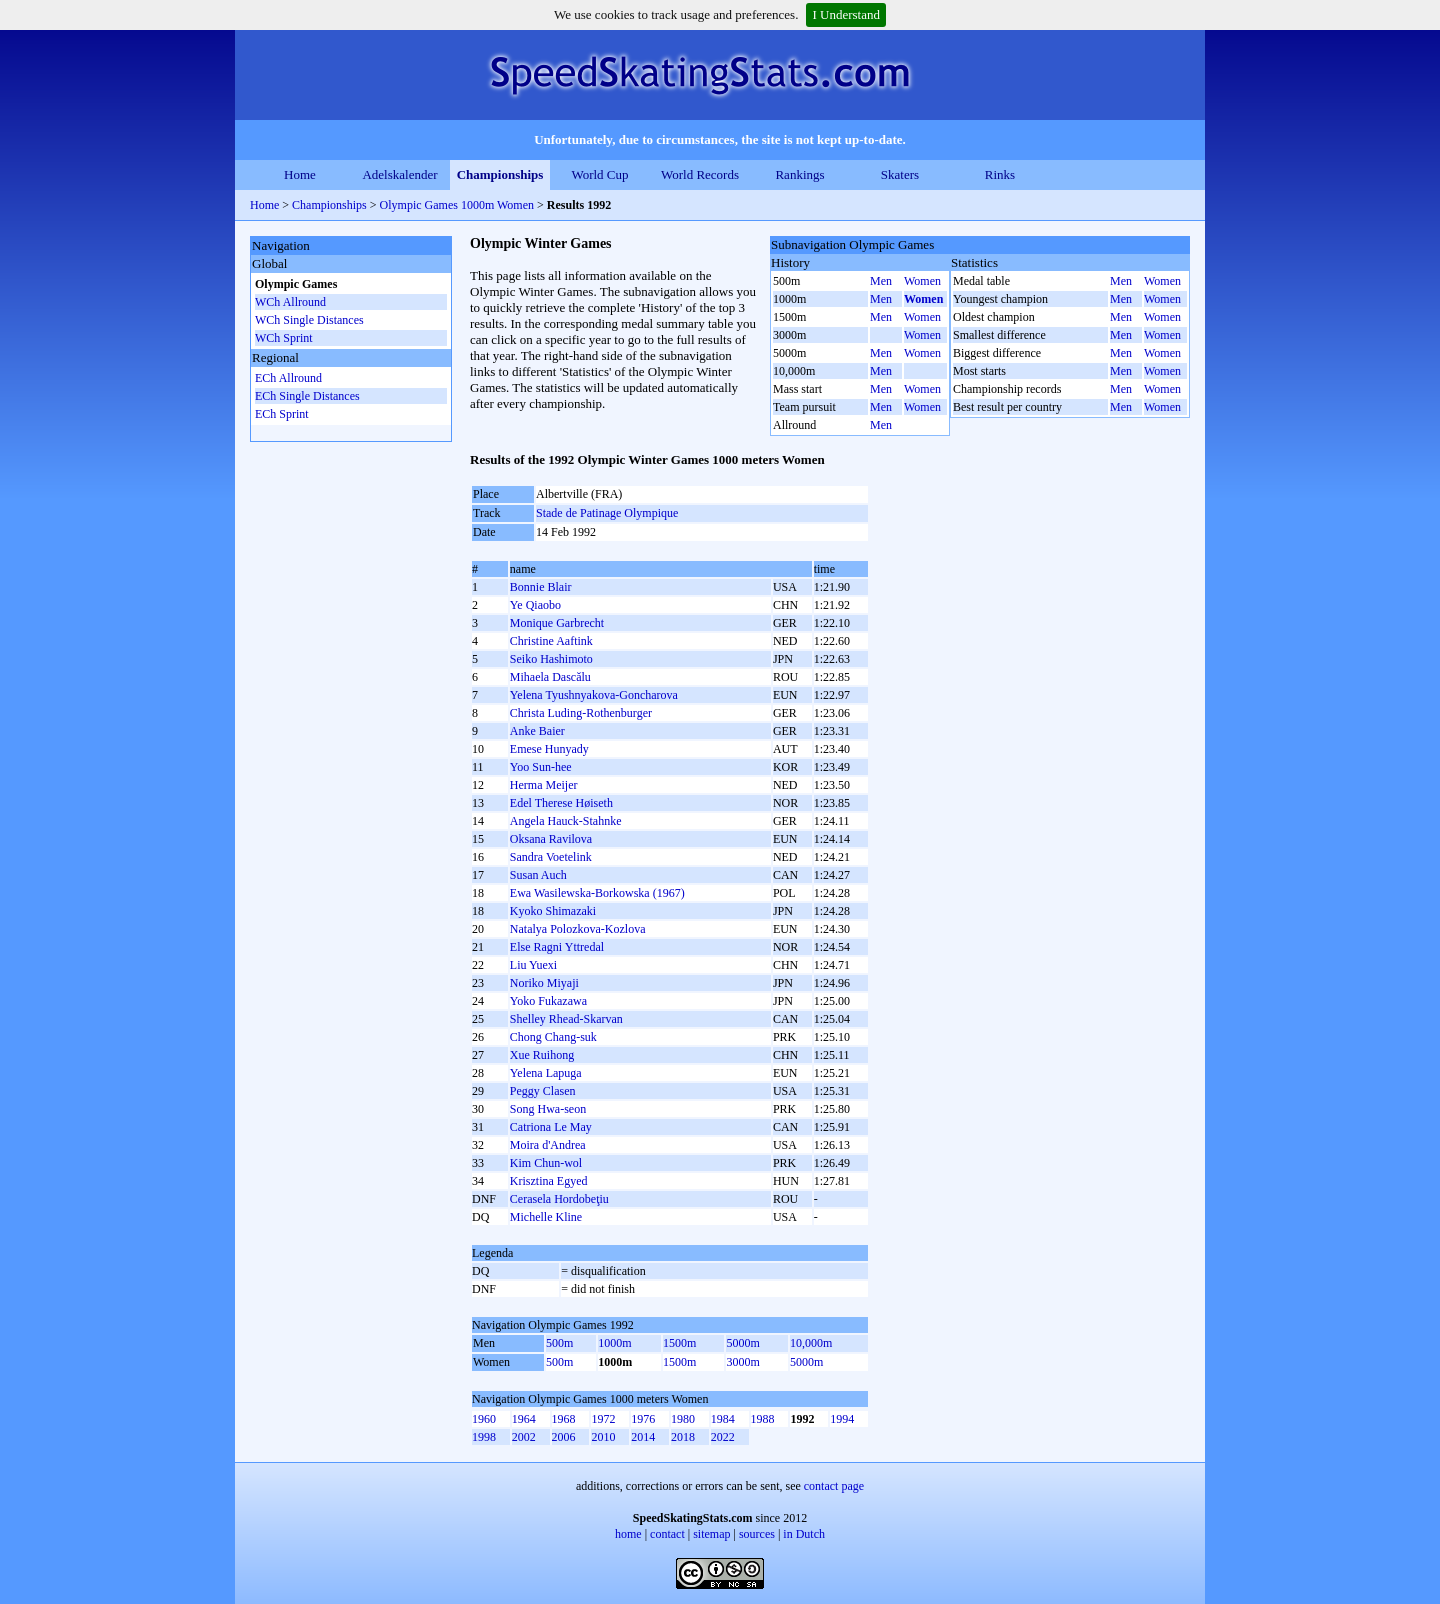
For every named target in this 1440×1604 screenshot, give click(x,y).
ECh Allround (288, 378)
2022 (723, 1437)
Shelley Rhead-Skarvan (566, 1019)
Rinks (1000, 174)
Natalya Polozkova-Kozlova (578, 929)
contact (667, 1534)
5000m (742, 1343)
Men (881, 281)
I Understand (846, 14)
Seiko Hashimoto (551, 659)
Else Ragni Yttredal (557, 947)
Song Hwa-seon (548, 1109)
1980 (683, 1419)
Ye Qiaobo (535, 605)
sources (757, 1534)
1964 (524, 1419)
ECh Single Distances (307, 396)
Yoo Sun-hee (541, 767)
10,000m (811, 1343)
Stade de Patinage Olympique (607, 513)
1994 (842, 1419)
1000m (614, 1343)
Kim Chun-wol (546, 1163)
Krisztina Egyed (549, 1181)
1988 (763, 1419)
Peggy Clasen (543, 1091)
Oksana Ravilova (551, 839)
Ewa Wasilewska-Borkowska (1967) (597, 893)
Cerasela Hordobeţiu (559, 1199)
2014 (643, 1437)
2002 (524, 1437)
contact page (834, 1486)
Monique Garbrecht (557, 623)
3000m (742, 1362)
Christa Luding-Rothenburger (581, 713)
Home (300, 174)
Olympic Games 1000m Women (457, 205)
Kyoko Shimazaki (553, 911)
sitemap (711, 1534)
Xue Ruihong (542, 1055)
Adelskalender (399, 174)
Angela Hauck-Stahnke (566, 821)
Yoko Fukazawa (548, 1001)
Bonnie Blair (541, 587)
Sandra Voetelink (551, 857)
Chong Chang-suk (553, 1037)
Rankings (799, 174)
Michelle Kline (546, 1217)
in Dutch (804, 1534)
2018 (683, 1437)
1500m (679, 1343)
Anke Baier (537, 731)
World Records (700, 174)
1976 (643, 1419)
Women (922, 281)
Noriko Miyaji (544, 983)
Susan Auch (538, 875)
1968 (564, 1419)
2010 (603, 1437)
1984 (723, 1419)
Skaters (900, 174)
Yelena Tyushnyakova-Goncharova (594, 695)
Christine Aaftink (551, 641)
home (628, 1534)
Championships (500, 174)
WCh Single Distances (309, 320)
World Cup (599, 174)
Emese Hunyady (549, 749)
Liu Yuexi (533, 965)
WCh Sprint (284, 338)
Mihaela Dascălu (550, 677)
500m (559, 1343)
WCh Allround (290, 302)
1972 (603, 1419)
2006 (564, 1437)
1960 (484, 1419)
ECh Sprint (282, 414)
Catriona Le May (551, 1127)
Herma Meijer (544, 785)
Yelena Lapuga (546, 1073)
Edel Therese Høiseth (561, 803)
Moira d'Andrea (548, 1145)
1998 (484, 1437)
